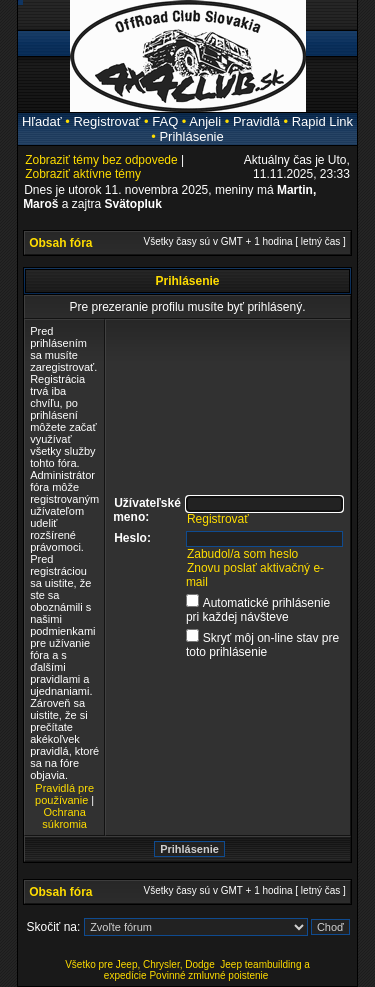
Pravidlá (256, 121)
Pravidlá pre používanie (64, 794)
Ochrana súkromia (64, 818)
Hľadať (42, 121)
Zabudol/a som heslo (242, 554)
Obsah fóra (60, 243)
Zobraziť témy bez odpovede (101, 160)
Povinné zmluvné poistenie (208, 975)
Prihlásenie (191, 136)
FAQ (165, 121)
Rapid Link (322, 121)
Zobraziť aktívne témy (83, 174)
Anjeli (205, 121)
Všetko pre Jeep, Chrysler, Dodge (141, 964)
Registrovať (106, 121)
